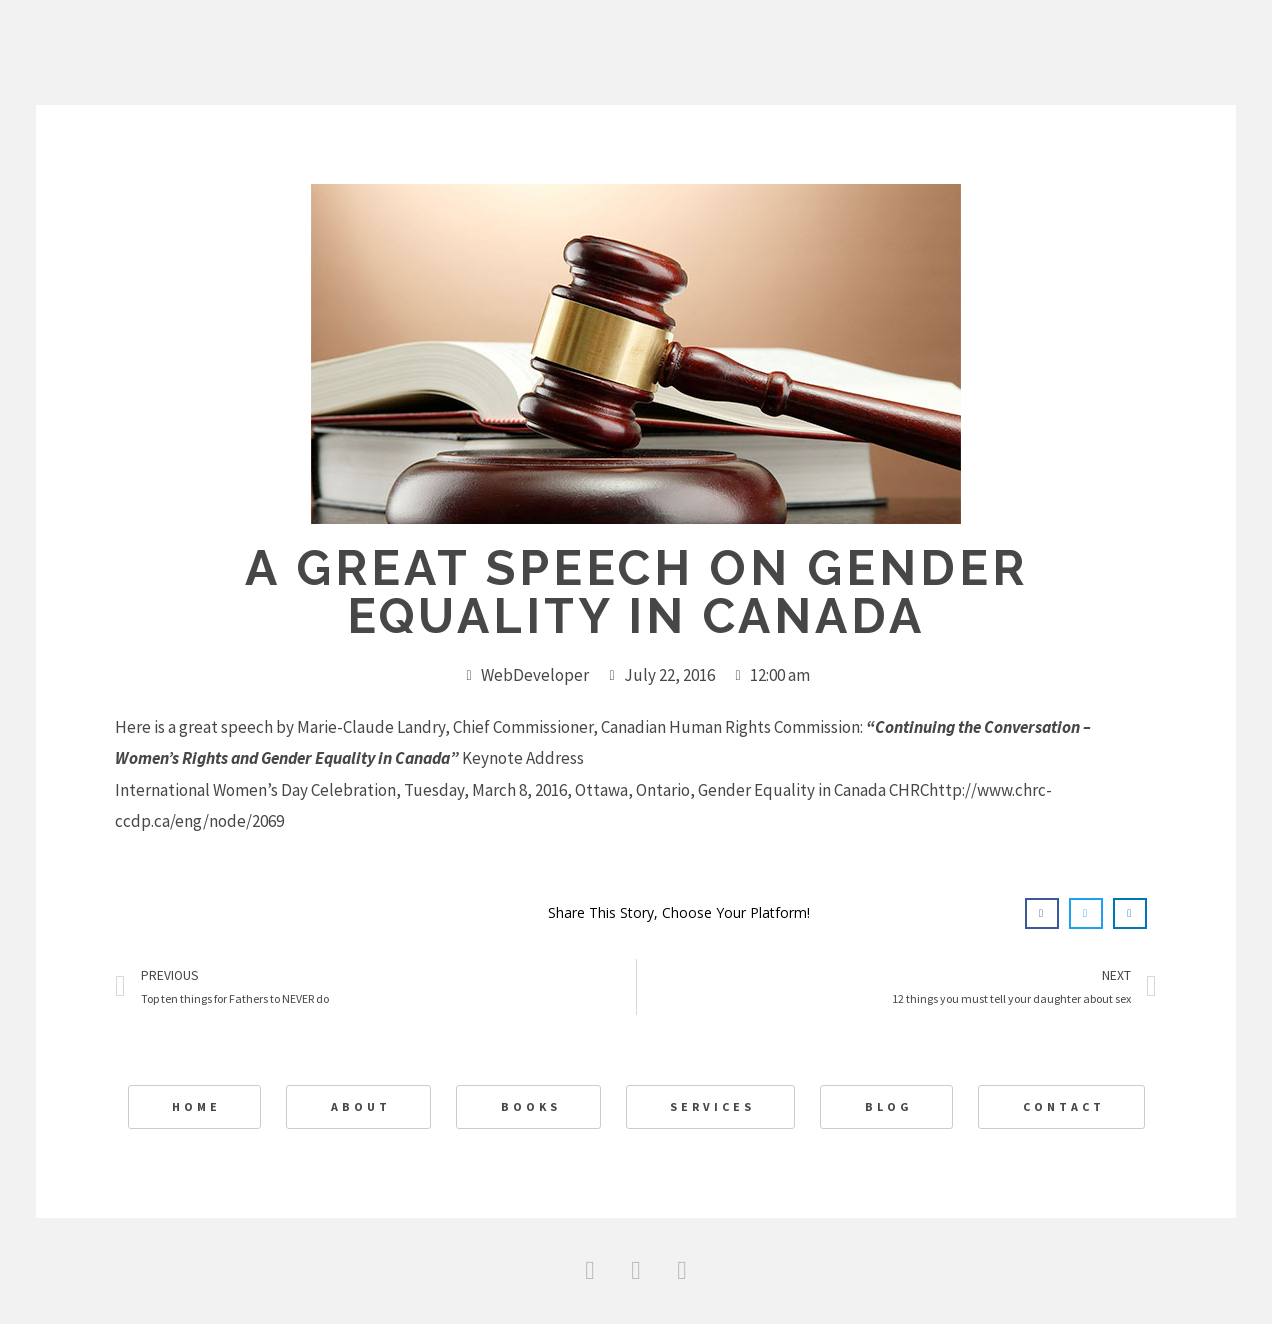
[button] (1042, 914)
